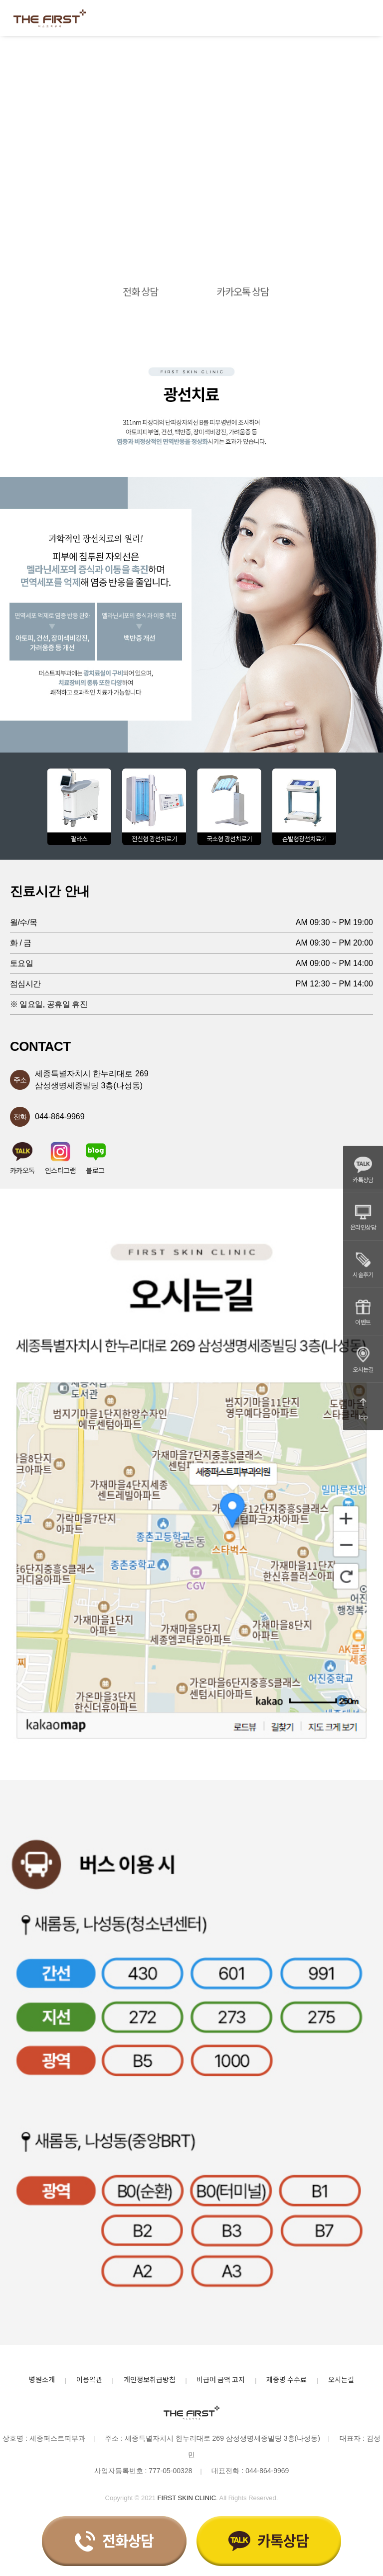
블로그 (96, 1158)
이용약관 (89, 2379)
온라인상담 (363, 1217)
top (363, 1407)
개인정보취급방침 (150, 2379)
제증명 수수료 (286, 2379)
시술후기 (363, 1265)
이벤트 (363, 1312)
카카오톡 (22, 1158)
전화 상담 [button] (140, 291)
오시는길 (363, 1359)
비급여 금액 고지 (220, 2379)
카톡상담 (363, 1170)
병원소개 (42, 2379)
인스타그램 (60, 1158)
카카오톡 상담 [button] (242, 291)
